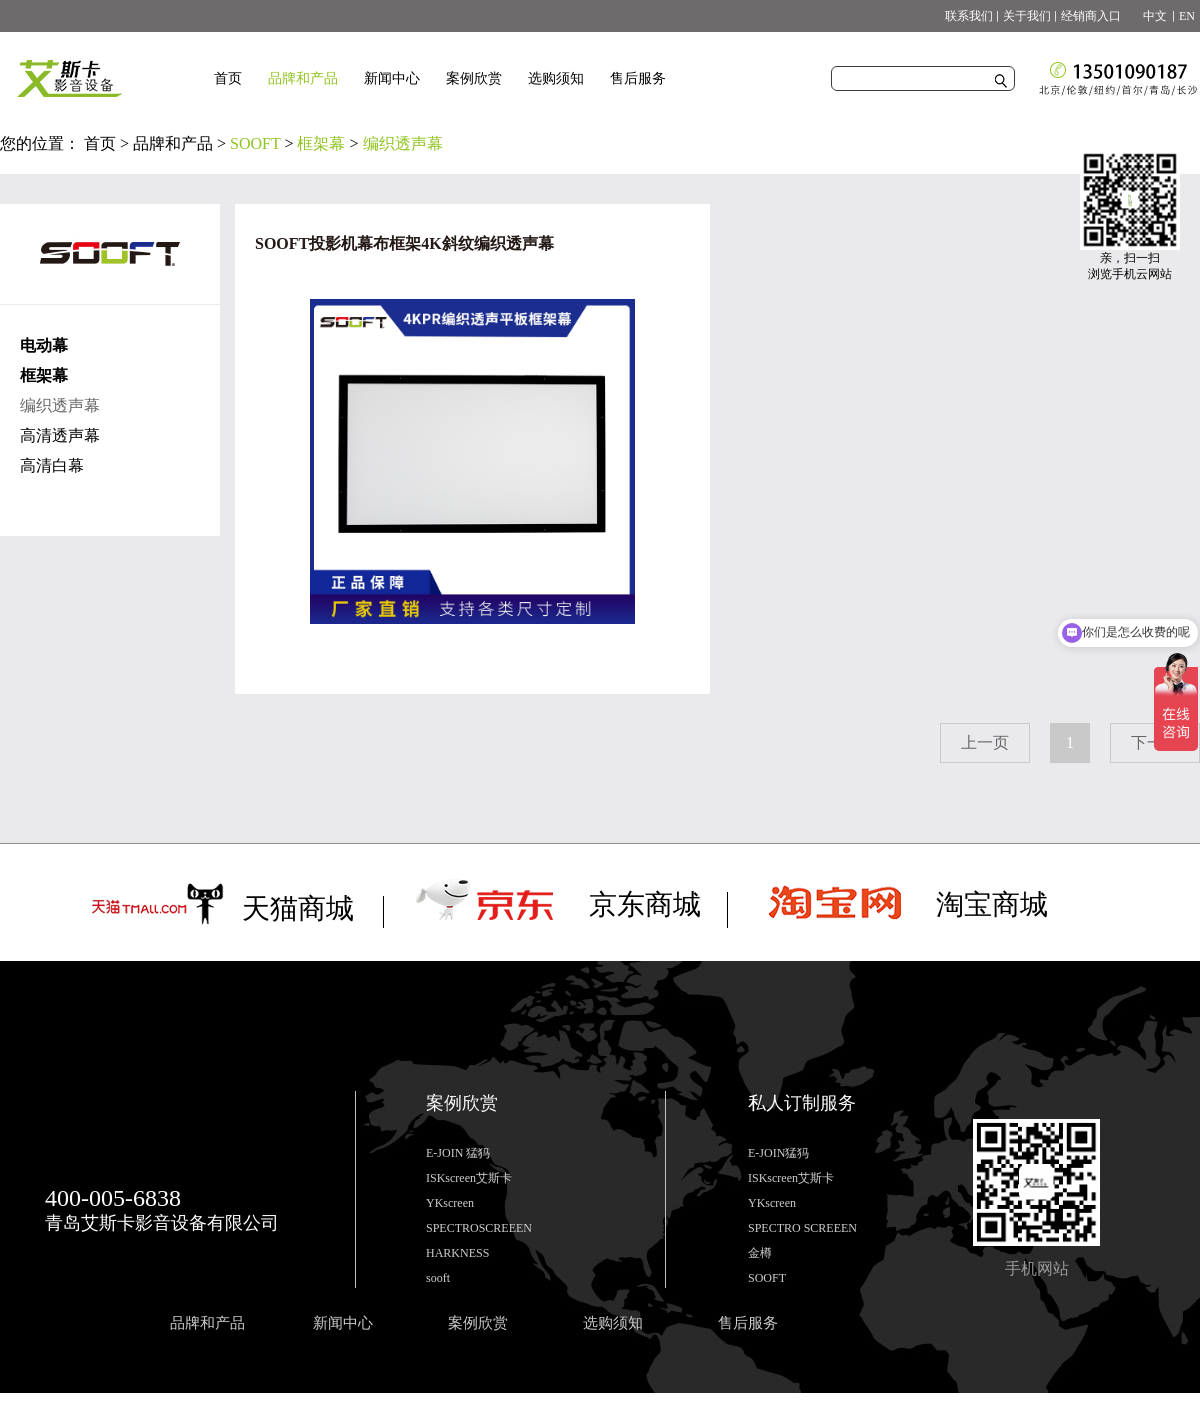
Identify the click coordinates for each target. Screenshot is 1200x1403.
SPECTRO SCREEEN (802, 1228)
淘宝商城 (992, 904)
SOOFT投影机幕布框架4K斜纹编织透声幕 (404, 243)
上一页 (985, 742)
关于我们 (1027, 16)
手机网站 (1037, 1268)
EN (1187, 16)
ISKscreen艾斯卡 (469, 1178)
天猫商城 (298, 908)
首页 (228, 78)
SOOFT (255, 143)
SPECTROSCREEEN (479, 1228)
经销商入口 (1091, 16)
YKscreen (450, 1203)
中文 (1149, 16)
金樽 (760, 1253)
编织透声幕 (403, 143)
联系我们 (969, 16)
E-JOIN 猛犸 (458, 1153)
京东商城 (645, 904)
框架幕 (321, 143)
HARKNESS (457, 1253)
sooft (438, 1278)
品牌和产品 (173, 143)
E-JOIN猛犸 (778, 1153)
